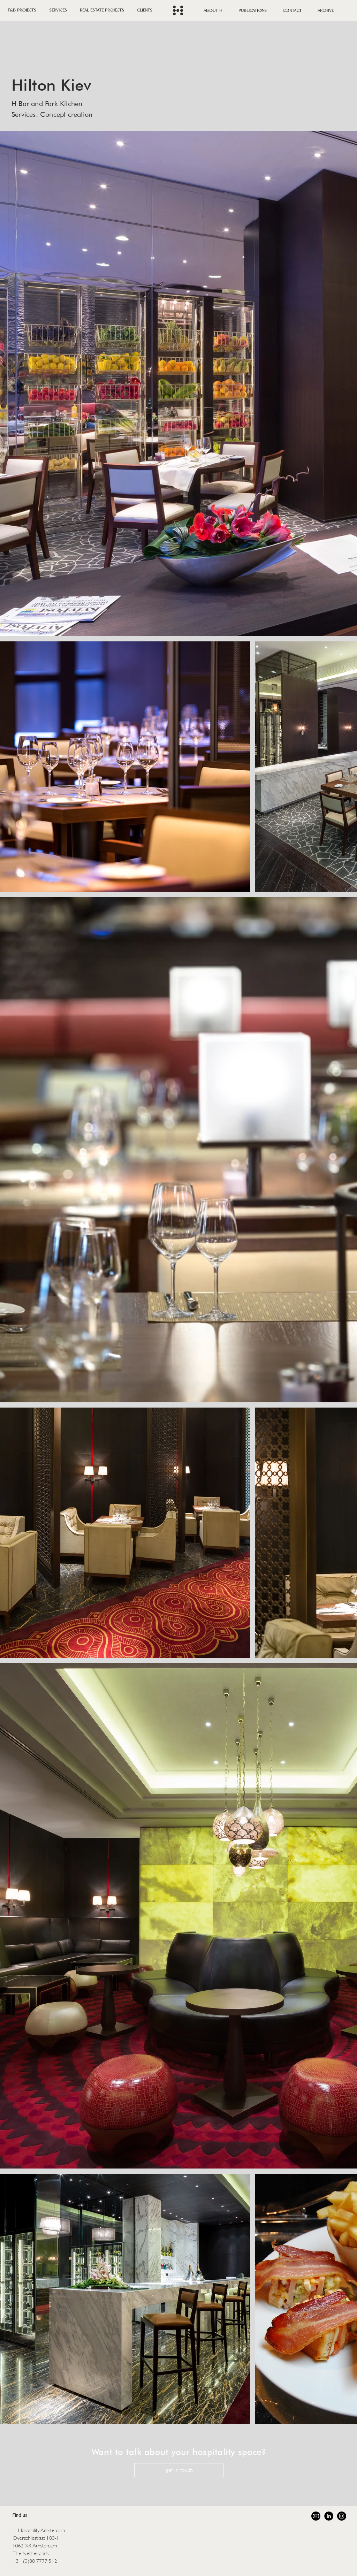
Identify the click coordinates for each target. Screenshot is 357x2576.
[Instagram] (341, 2516)
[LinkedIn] (328, 2516)
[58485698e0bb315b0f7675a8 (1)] (315, 2516)
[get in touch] (178, 2470)
